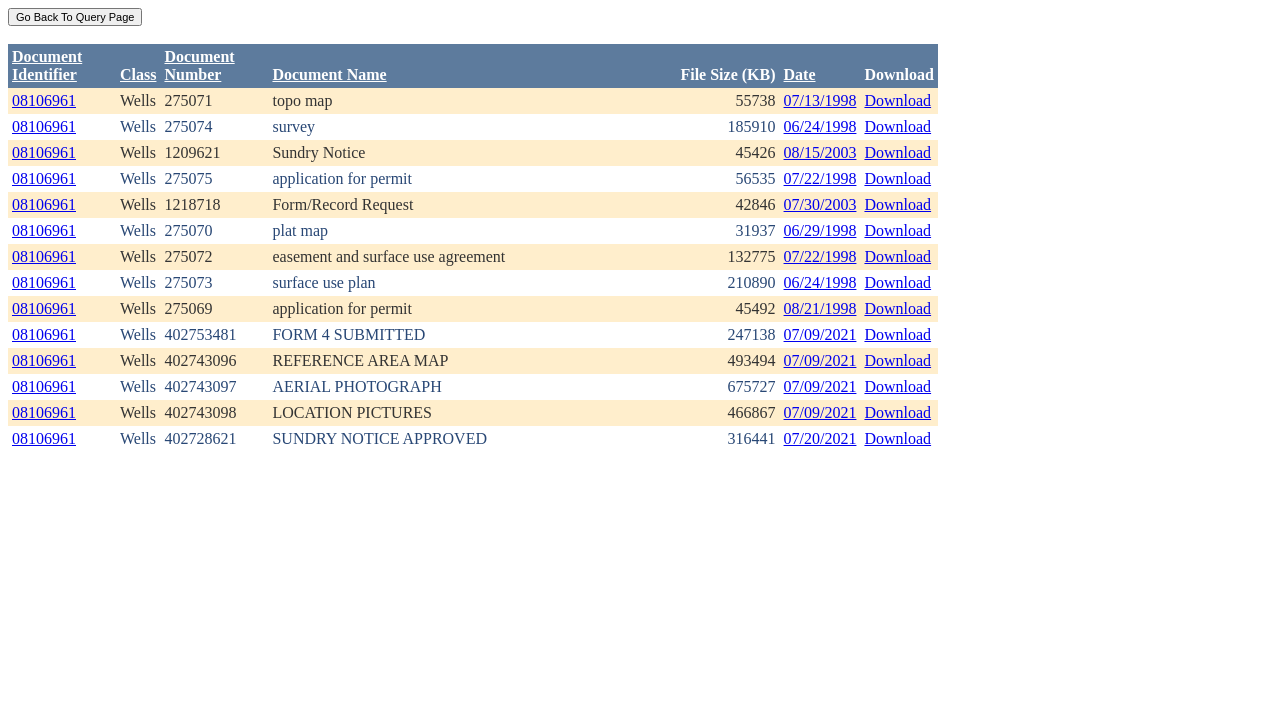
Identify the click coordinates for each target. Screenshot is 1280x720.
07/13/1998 (820, 100)
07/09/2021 (820, 334)
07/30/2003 (820, 204)
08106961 (44, 100)
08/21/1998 (820, 308)
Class (138, 74)
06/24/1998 (820, 126)
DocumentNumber (199, 65)
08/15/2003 (820, 152)
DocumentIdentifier (47, 65)
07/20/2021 (820, 438)
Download (897, 100)
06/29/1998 (820, 230)
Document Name (329, 74)
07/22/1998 (820, 178)
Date (800, 74)
